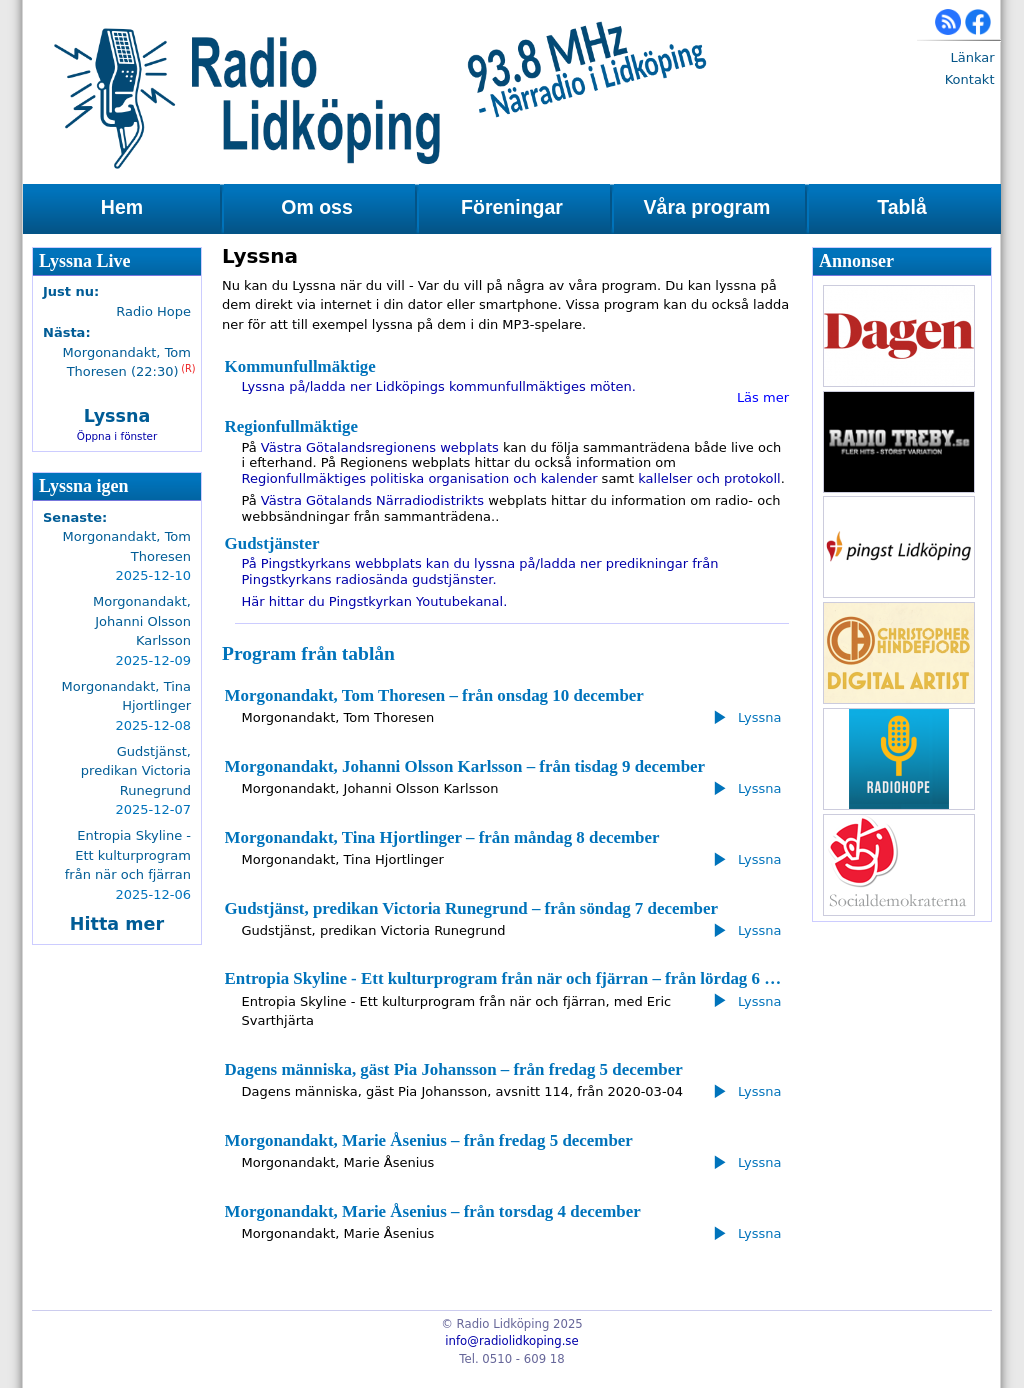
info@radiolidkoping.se (511, 1341)
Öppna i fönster (117, 436)
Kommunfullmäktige (300, 366)
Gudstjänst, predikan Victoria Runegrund (136, 771)
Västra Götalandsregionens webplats (380, 447)
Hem (122, 207)
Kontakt (970, 79)
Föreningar (512, 207)
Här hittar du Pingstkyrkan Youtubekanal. (375, 601)
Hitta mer (117, 924)
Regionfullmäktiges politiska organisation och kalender (420, 478)
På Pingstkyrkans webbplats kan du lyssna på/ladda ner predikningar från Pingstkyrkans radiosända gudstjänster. (480, 571)
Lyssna (117, 416)
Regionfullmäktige (291, 426)
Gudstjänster (272, 543)
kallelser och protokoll (709, 478)
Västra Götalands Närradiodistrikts (372, 500)
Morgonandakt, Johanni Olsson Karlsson (142, 621)
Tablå (901, 207)
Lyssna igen (84, 486)
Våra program (707, 207)
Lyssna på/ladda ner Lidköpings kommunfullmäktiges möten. (439, 386)
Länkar (972, 57)
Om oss (317, 207)
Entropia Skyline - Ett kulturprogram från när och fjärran (128, 855)
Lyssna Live (85, 261)
